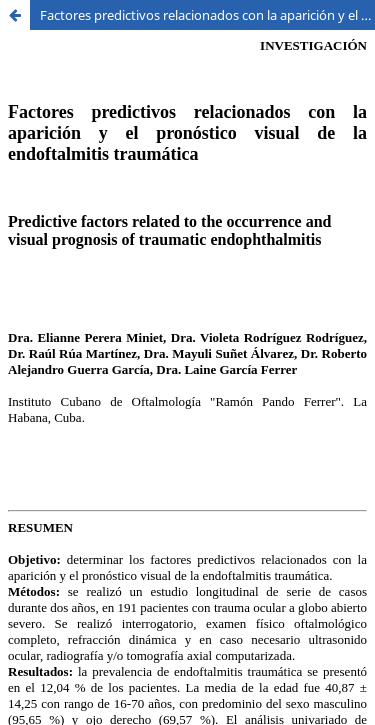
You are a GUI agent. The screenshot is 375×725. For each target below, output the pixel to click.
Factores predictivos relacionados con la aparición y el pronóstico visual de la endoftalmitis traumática (207, 15)
